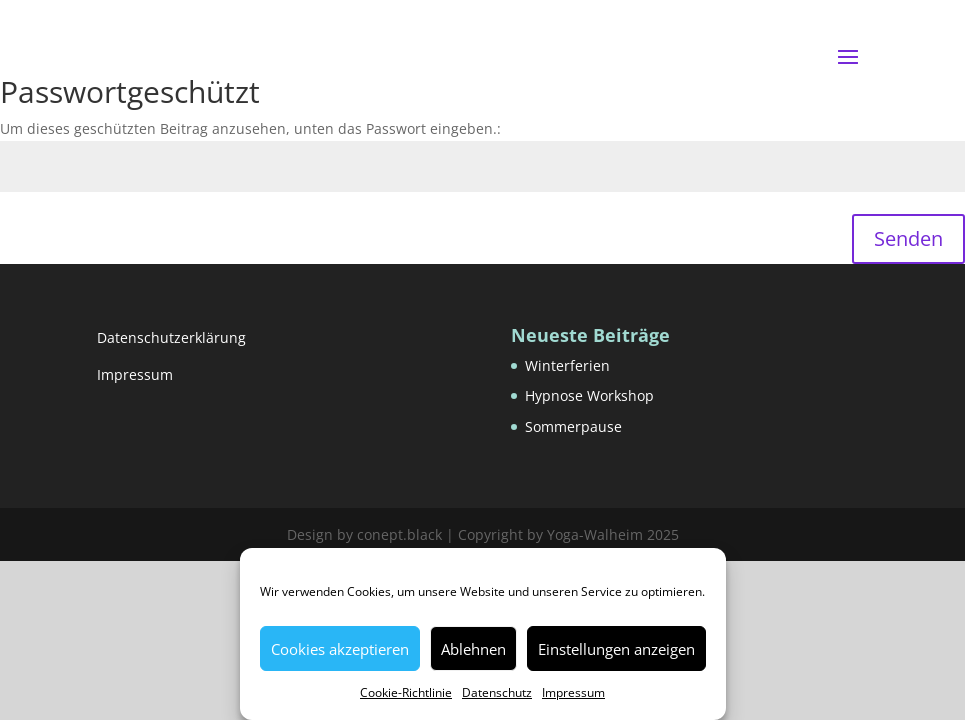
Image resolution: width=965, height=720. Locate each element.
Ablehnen (473, 649)
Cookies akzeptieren (340, 649)
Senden (908, 238)
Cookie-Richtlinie (406, 692)
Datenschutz (497, 692)
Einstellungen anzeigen (616, 649)
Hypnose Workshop (589, 395)
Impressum (573, 692)
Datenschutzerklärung (171, 337)
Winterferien (567, 365)
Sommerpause (573, 426)
